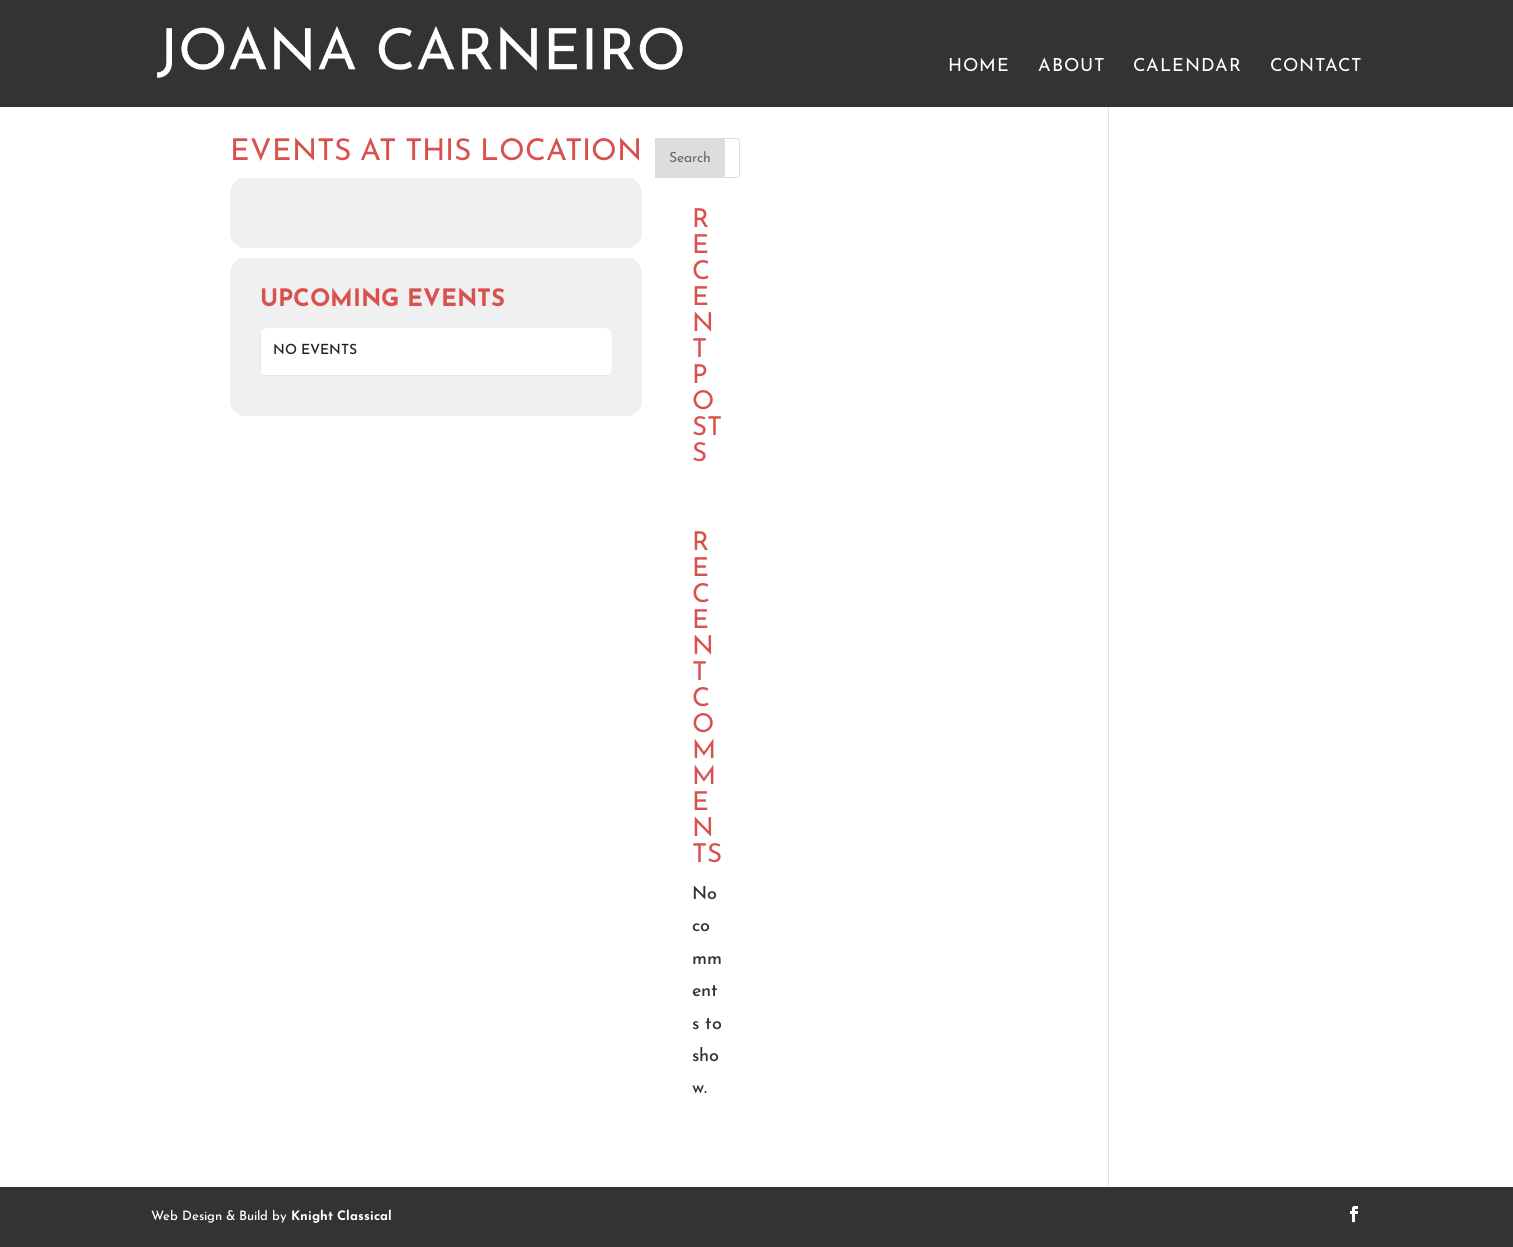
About (1071, 68)
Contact (1316, 68)
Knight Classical (341, 1216)
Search (690, 158)
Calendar (1187, 68)
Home (979, 68)
